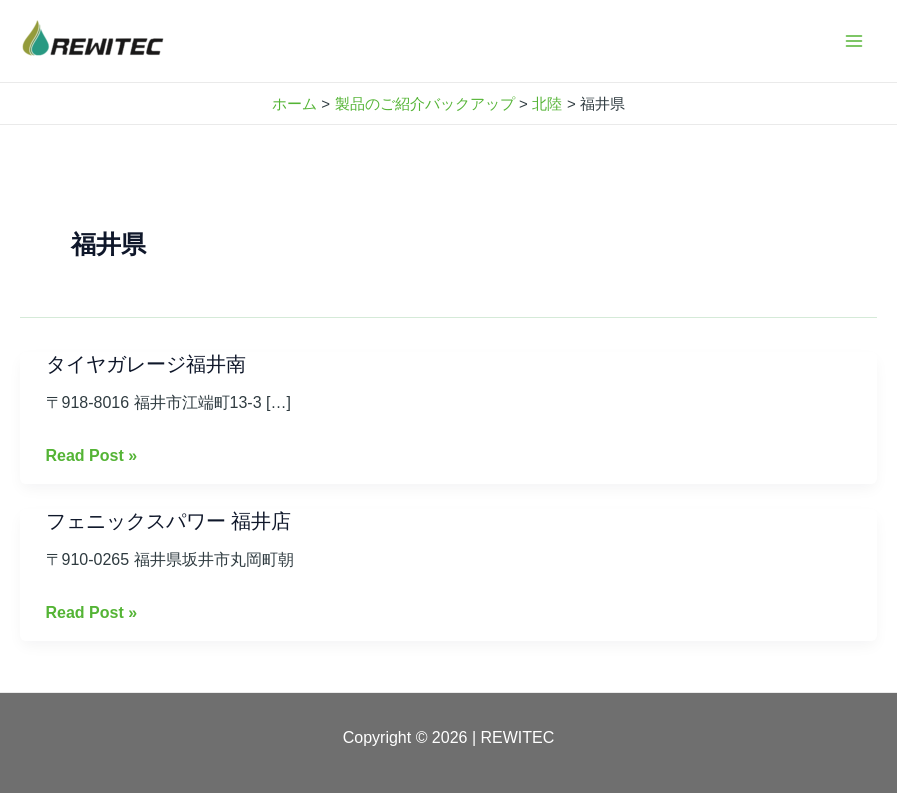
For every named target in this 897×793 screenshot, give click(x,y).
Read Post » (92, 456)
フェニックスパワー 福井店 (169, 521)
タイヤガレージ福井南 (146, 364)
